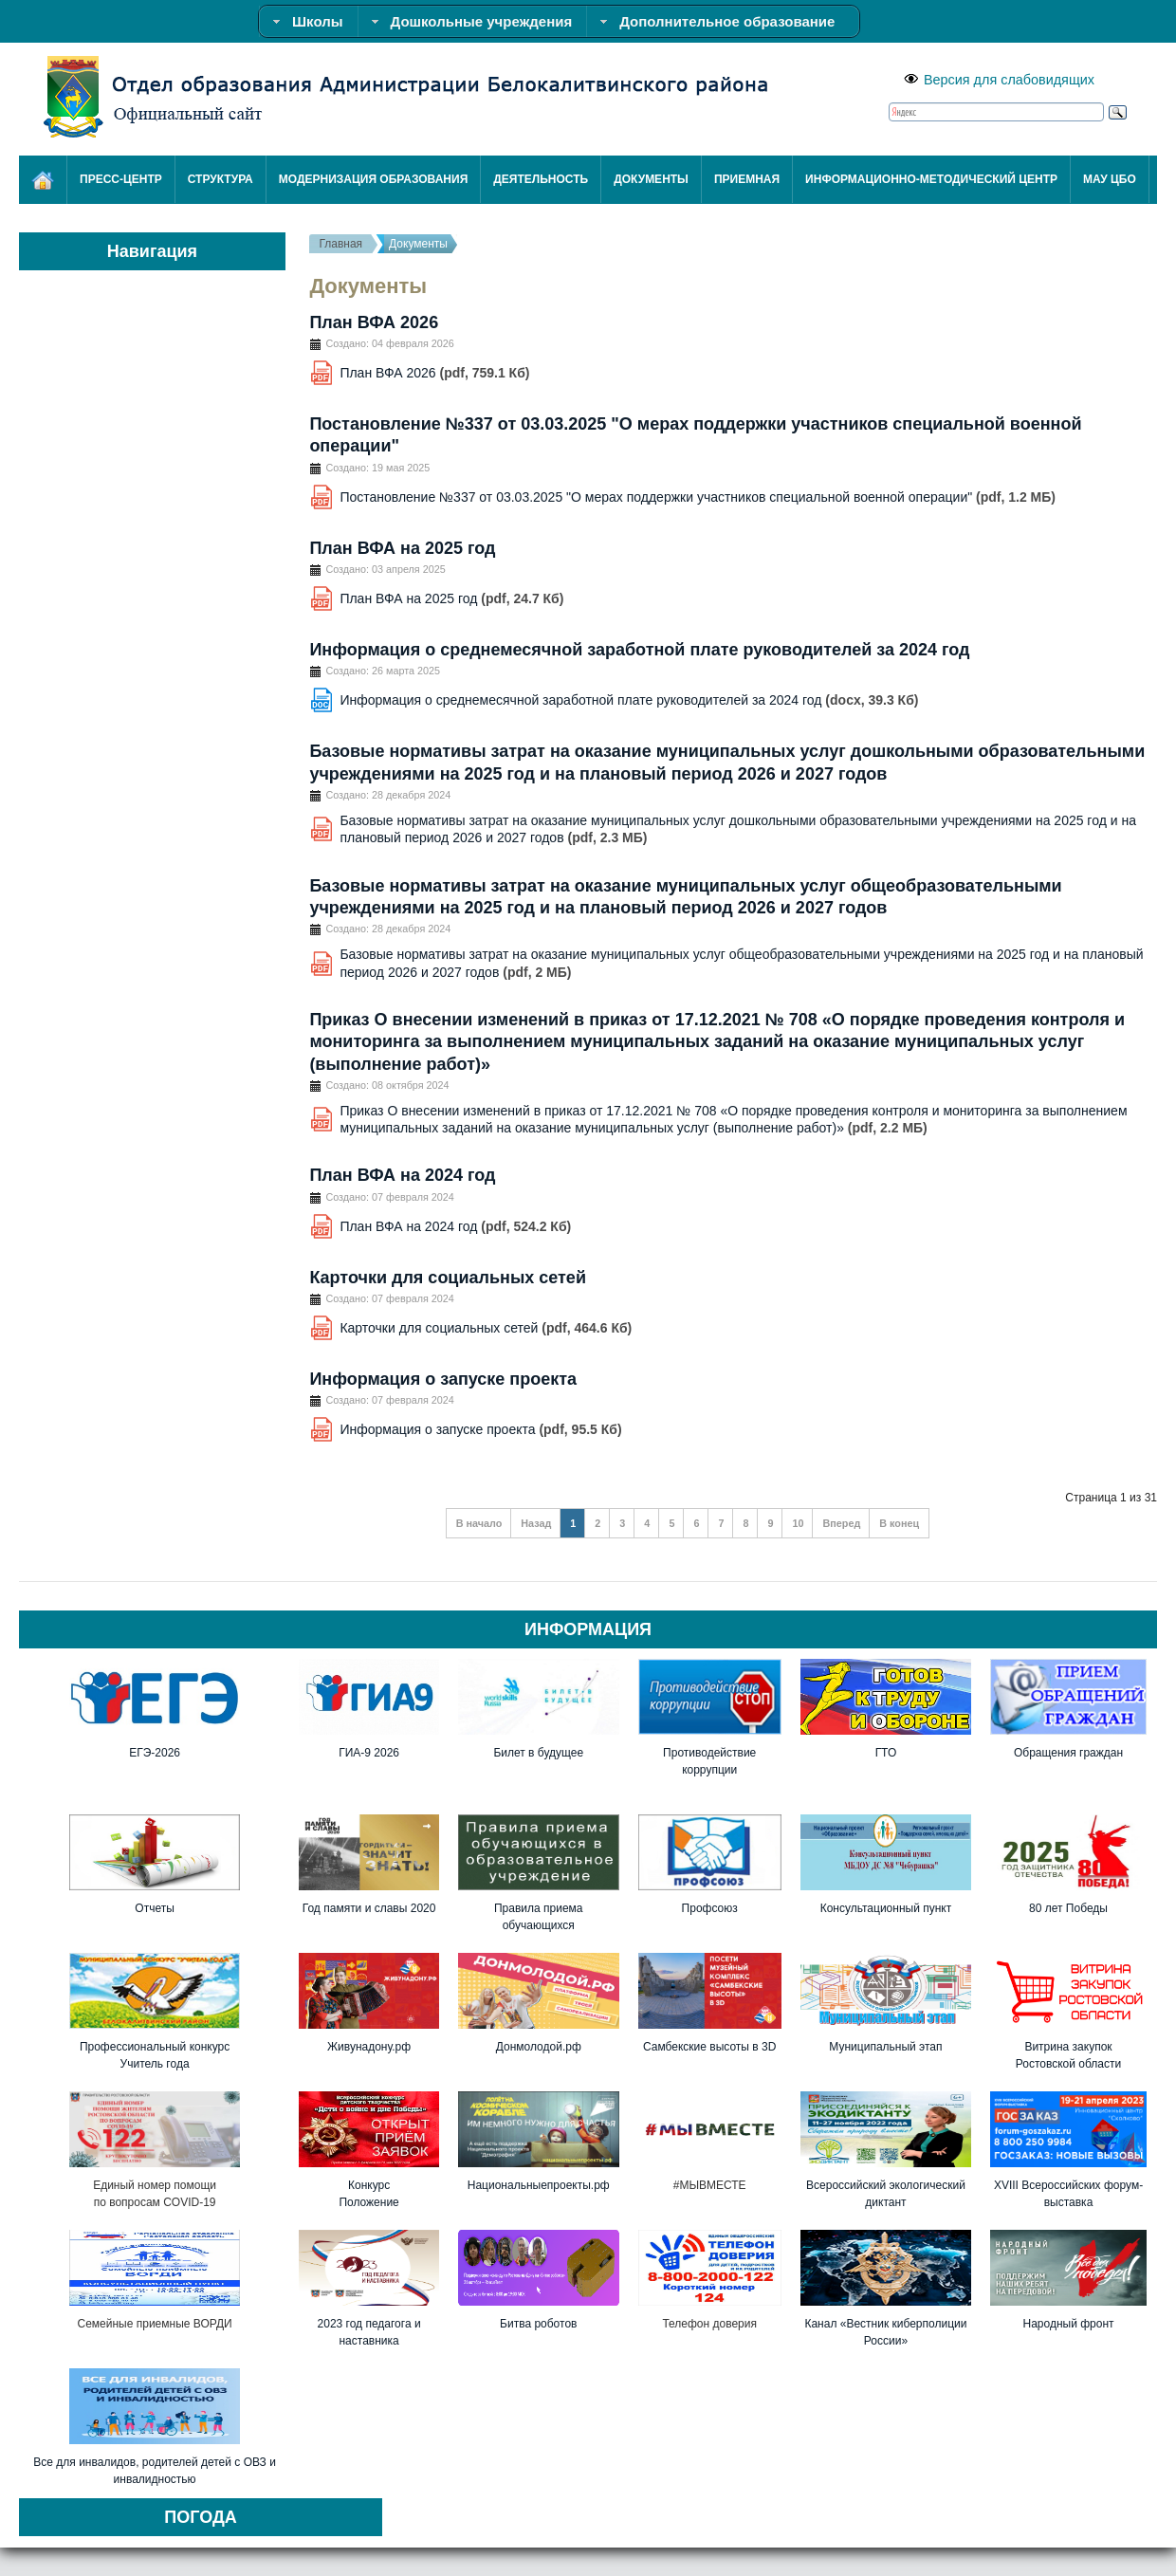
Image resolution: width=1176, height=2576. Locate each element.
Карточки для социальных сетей (447, 1277)
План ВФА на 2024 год (402, 1175)
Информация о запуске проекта (443, 1379)
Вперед (841, 1523)
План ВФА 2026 (373, 322)
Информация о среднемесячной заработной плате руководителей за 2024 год (639, 649)
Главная (340, 243)
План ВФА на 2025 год (402, 548)
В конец (899, 1523)
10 (797, 1523)
